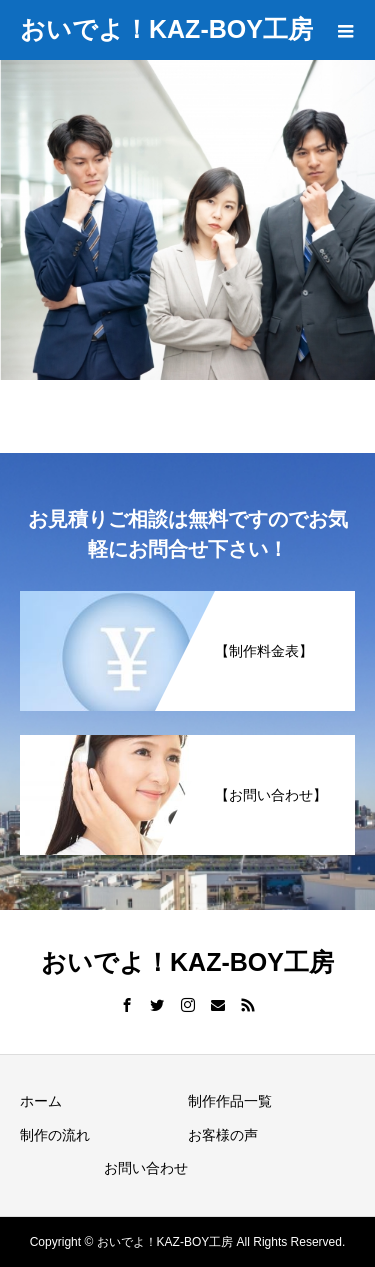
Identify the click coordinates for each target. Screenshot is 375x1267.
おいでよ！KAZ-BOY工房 (166, 29)
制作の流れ (55, 1135)
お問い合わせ (146, 1168)
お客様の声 (223, 1135)
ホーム (41, 1101)
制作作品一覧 (230, 1101)
